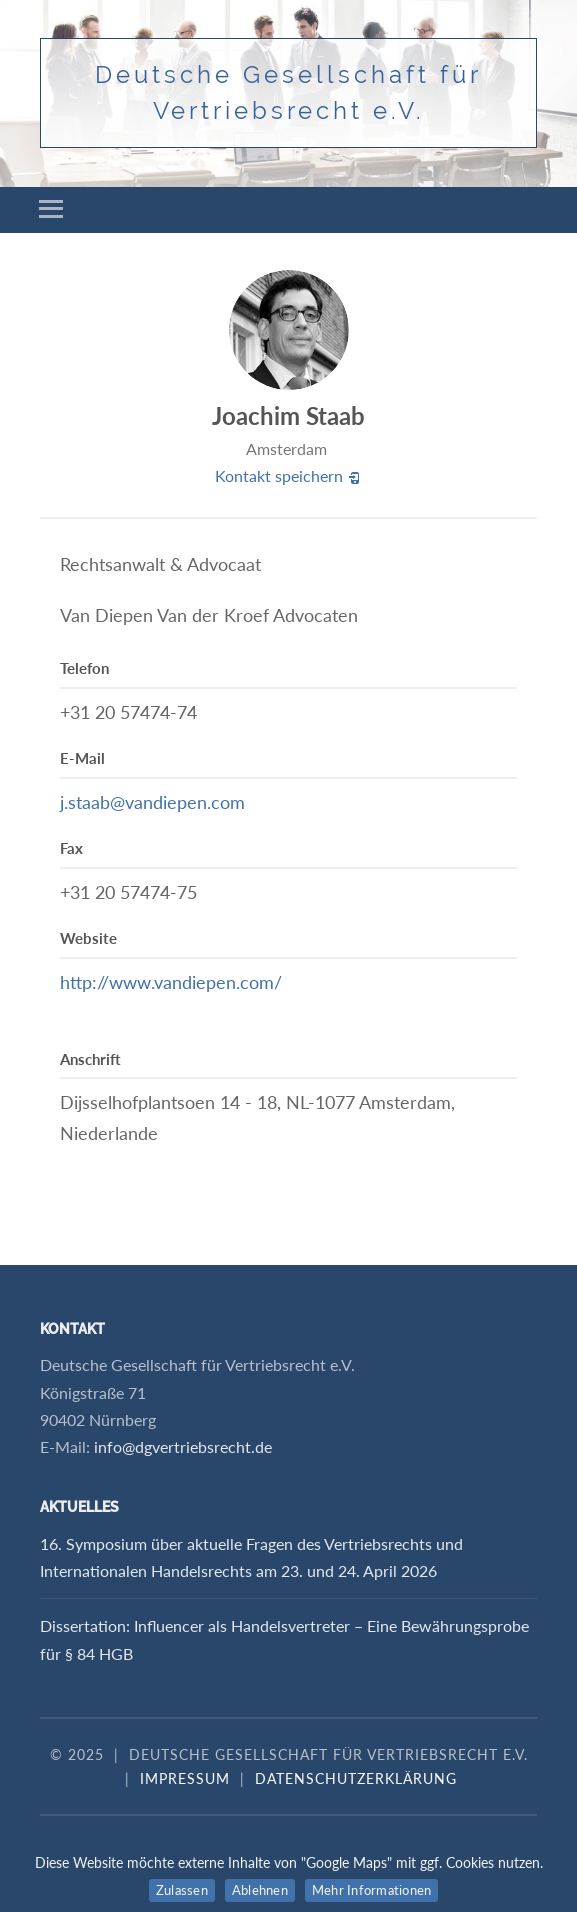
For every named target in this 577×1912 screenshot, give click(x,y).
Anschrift (90, 1059)
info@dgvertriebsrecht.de (183, 1446)
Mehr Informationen (372, 1890)
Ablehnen (260, 1890)
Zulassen (182, 1890)
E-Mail (82, 758)
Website (88, 938)
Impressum (185, 1778)
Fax (71, 848)
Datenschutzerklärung (356, 1778)
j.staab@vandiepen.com (152, 802)
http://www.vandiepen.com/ (171, 982)
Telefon (84, 668)
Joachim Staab (288, 415)
